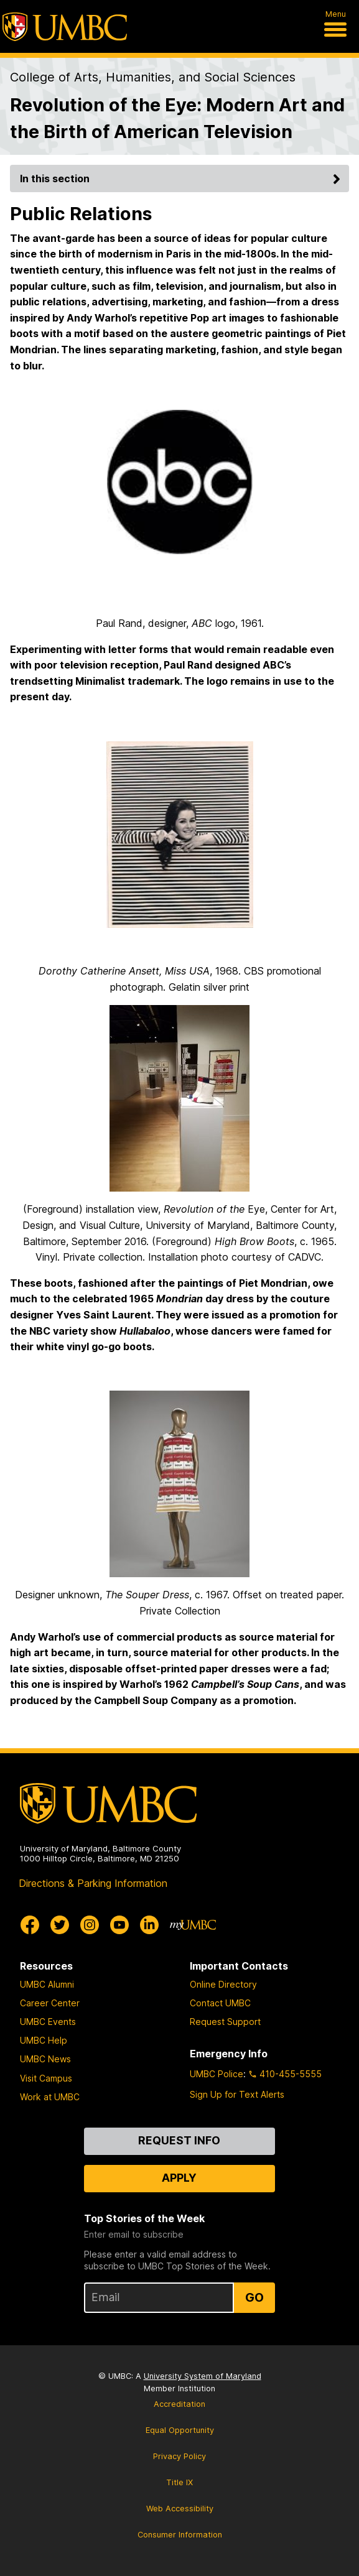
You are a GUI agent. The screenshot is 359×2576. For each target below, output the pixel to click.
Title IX (179, 2482)
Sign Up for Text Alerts (237, 2094)
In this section (182, 178)
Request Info (179, 2140)
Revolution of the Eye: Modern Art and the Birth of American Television (177, 118)
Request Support (225, 2021)
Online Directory (223, 1984)
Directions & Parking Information (93, 1883)
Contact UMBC (220, 2003)
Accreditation (179, 2404)
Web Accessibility (179, 2508)
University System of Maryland (202, 2376)
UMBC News (45, 2059)
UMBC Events (48, 2021)
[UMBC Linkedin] (149, 1925)
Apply (179, 2177)
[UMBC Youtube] (119, 1925)
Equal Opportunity (180, 2430)
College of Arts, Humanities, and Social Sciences (153, 77)
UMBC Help (43, 2040)
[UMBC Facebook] (30, 1925)
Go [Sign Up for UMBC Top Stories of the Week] (254, 2297)
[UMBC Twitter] (59, 1925)
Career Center (50, 2003)
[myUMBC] (193, 1925)
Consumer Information (180, 2534)
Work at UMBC (50, 2097)
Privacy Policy (179, 2456)
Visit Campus (46, 2078)
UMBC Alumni (47, 1984)
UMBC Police (216, 2074)
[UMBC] (64, 26)
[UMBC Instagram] (89, 1925)
